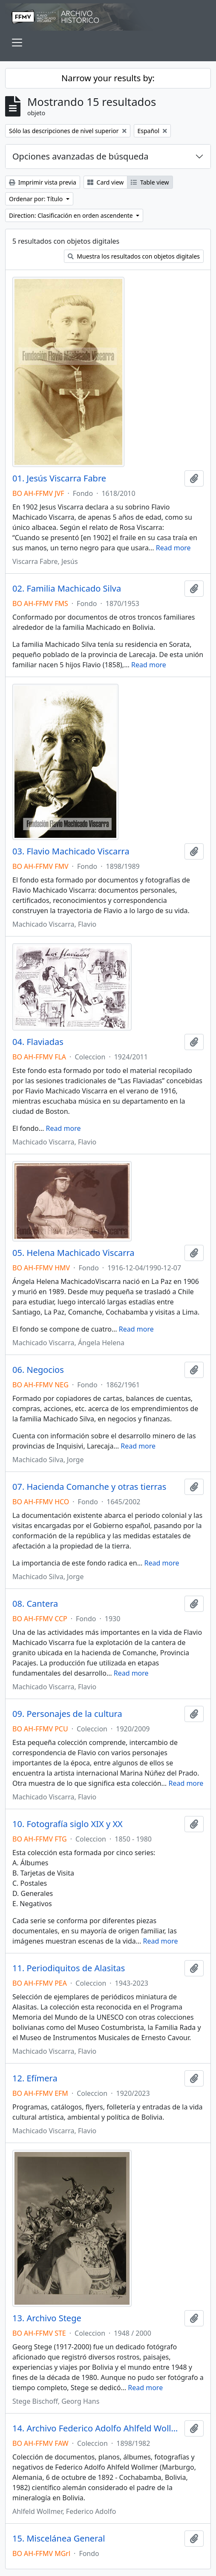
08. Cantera (35, 1604)
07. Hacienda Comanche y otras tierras (89, 1487)
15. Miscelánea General (58, 2538)
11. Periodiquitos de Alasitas (68, 1968)
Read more (173, 547)
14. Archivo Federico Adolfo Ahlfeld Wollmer (96, 2428)
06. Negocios (38, 1370)
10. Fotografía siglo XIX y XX (67, 1824)
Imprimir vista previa (42, 182)
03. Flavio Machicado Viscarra (71, 851)
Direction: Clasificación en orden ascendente (71, 215)
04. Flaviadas (37, 1042)
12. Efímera (35, 2078)
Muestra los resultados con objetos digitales (134, 256)
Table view (150, 182)
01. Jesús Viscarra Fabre (59, 478)
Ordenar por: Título (36, 199)
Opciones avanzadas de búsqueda (80, 156)
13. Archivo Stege (46, 2318)
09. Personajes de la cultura (67, 1714)
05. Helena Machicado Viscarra (73, 1253)
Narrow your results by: (108, 78)
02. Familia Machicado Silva (66, 589)
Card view (105, 182)
